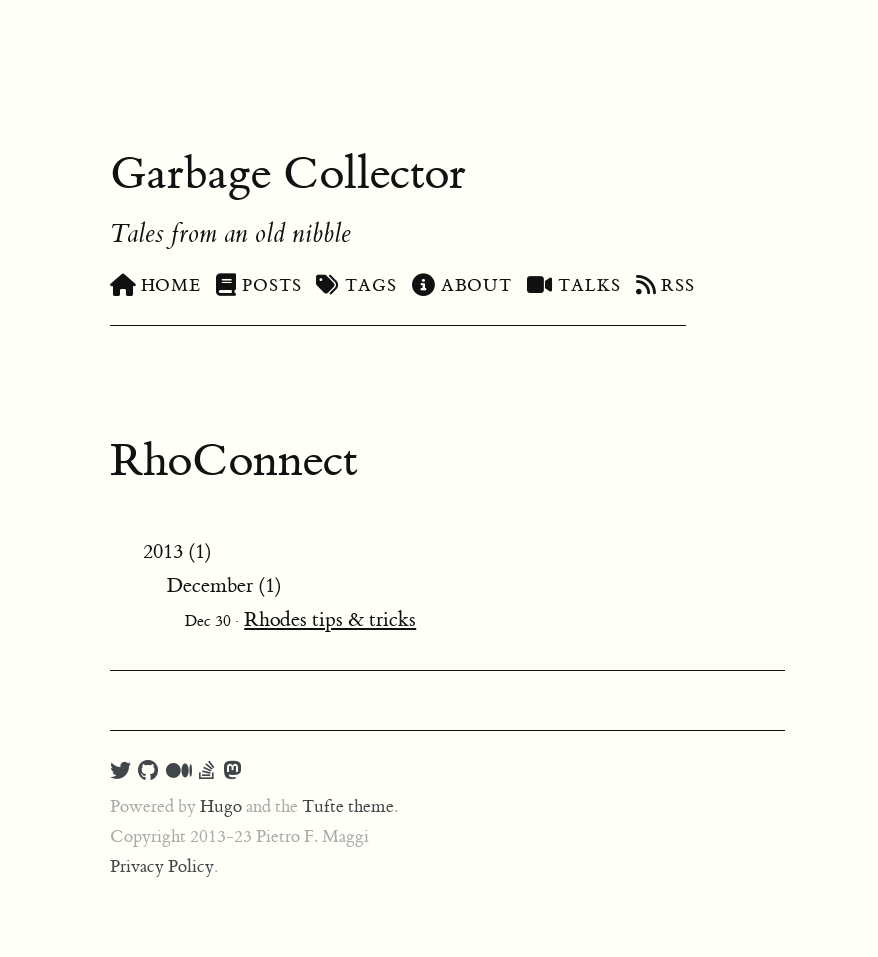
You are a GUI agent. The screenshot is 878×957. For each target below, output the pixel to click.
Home (155, 286)
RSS (666, 286)
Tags (356, 286)
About (462, 286)
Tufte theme (348, 807)
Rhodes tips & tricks (330, 619)
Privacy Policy (162, 867)
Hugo (221, 807)
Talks (573, 286)
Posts (258, 286)
